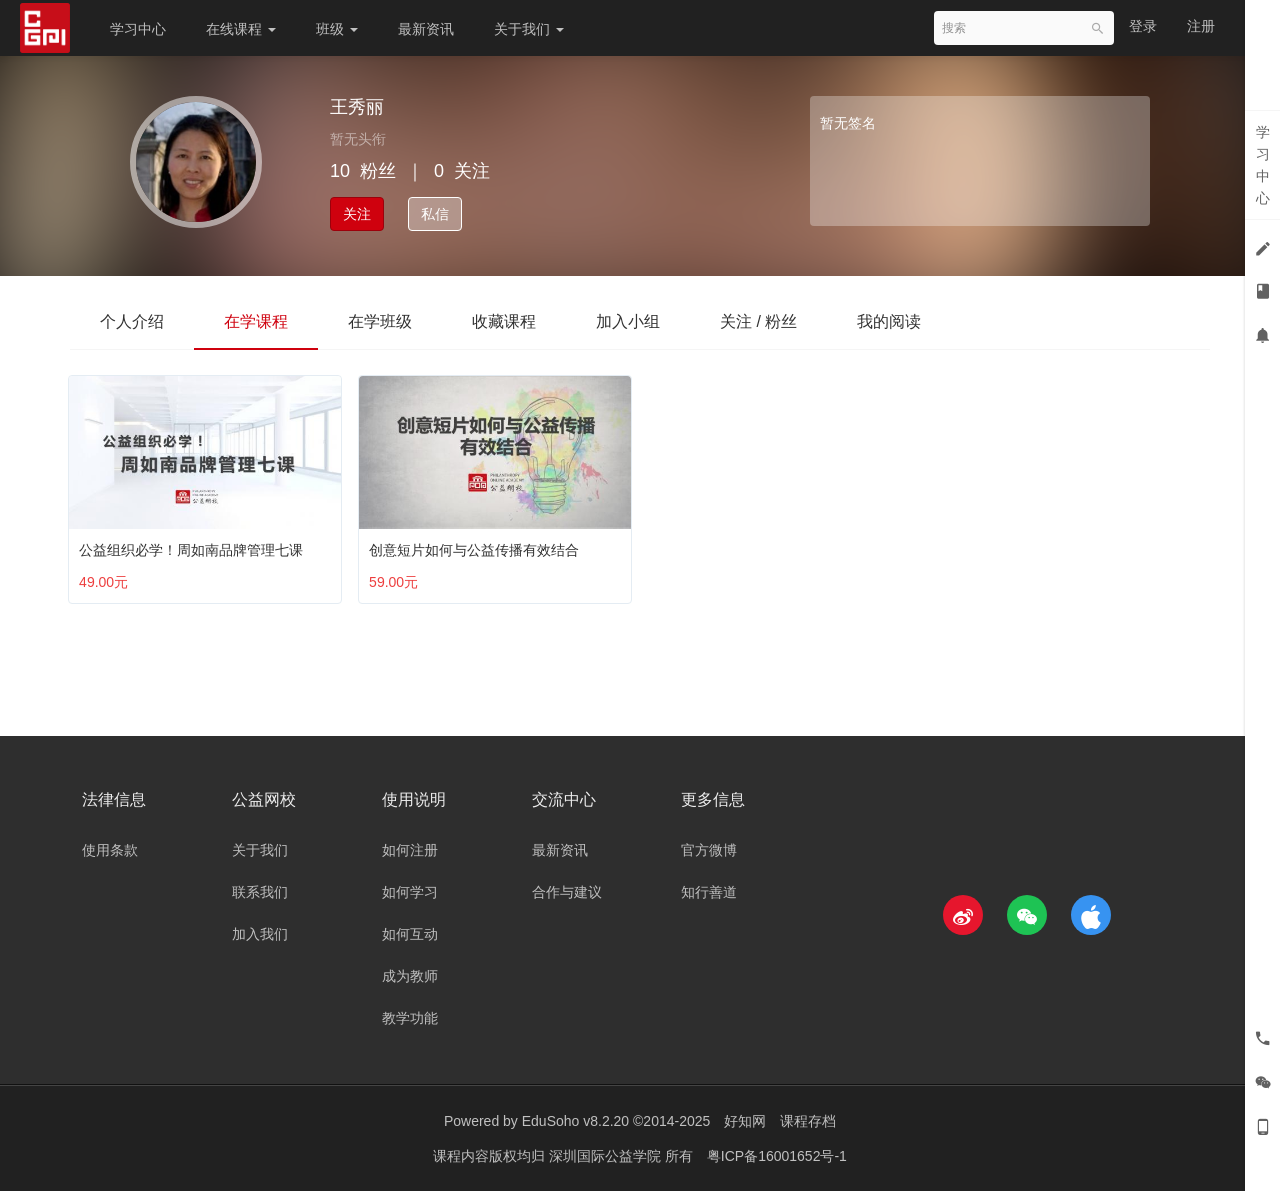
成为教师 (410, 976)
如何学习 (410, 892)
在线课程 (241, 29)
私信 (435, 214)
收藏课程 (504, 321)
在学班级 (380, 321)
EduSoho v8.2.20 (575, 1121)
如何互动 (410, 934)
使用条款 (110, 850)
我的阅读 (889, 321)
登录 (1143, 26)
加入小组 (628, 321)
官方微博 (709, 850)
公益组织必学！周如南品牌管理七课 (195, 545)
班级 (337, 29)
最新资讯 (426, 29)
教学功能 (410, 1018)
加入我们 (260, 934)
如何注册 (410, 850)
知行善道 (709, 892)
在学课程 (256, 321)
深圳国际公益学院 (607, 1156)
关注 (357, 214)
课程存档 (808, 1121)
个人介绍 (132, 321)
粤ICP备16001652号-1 (777, 1156)
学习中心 (138, 29)
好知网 (745, 1121)
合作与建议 (567, 892)
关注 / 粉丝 (758, 321)
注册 (1201, 26)
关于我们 (529, 29)
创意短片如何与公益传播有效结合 (478, 545)
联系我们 (260, 892)
